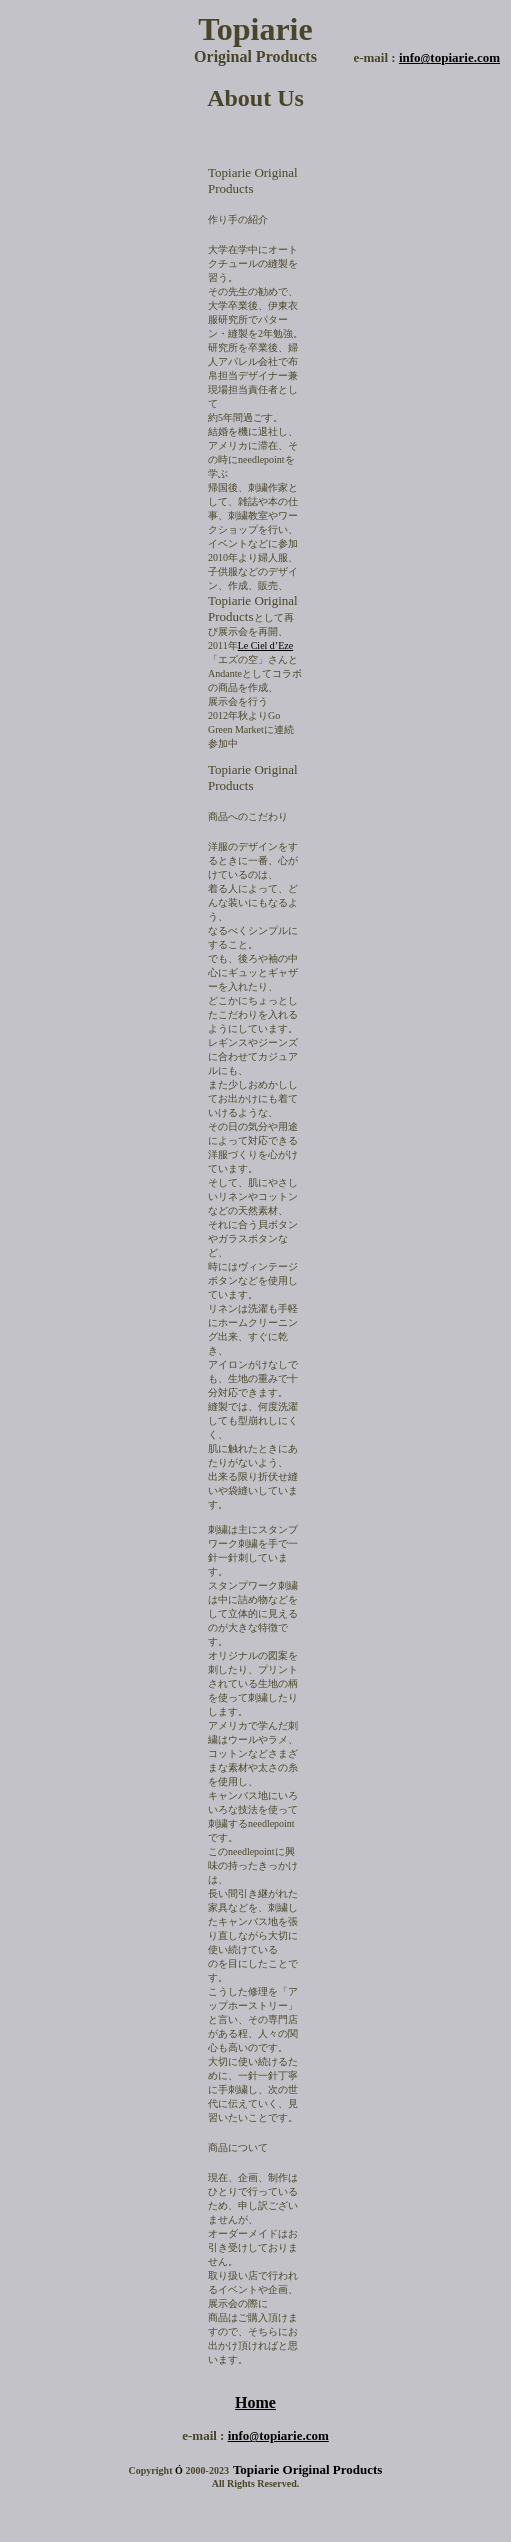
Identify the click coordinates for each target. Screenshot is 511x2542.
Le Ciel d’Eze (266, 645)
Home (255, 2402)
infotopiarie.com (449, 57)
